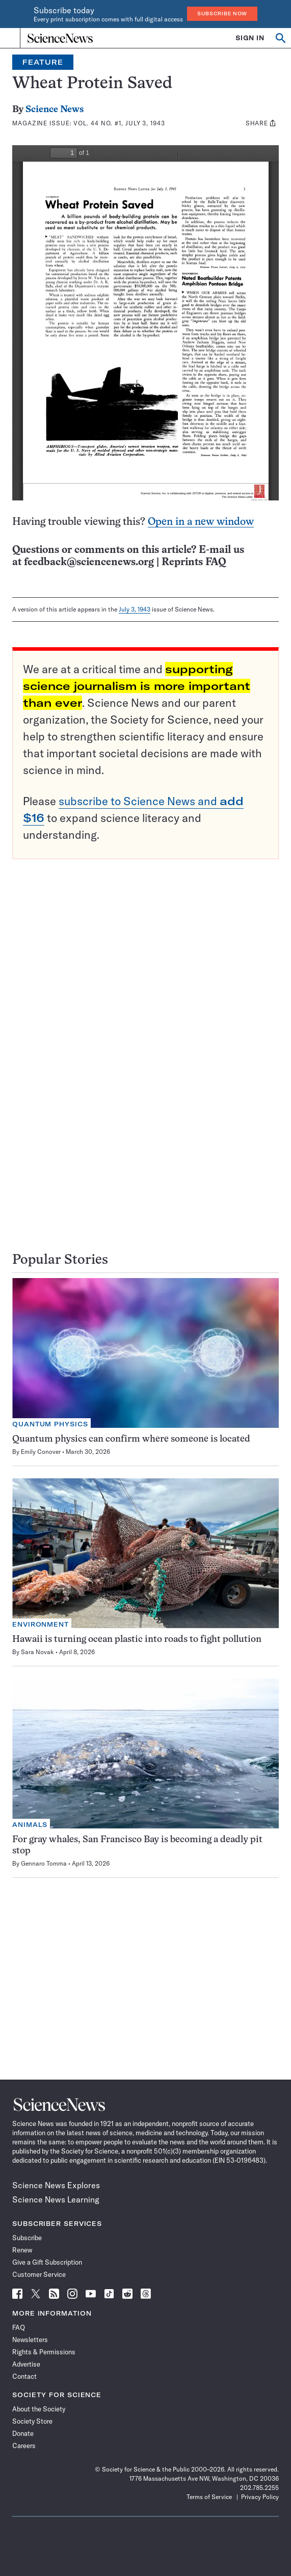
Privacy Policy (260, 2497)
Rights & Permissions (43, 2352)
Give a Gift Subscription (47, 2262)
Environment (40, 1624)
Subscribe (27, 2238)
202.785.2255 (259, 2487)
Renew (22, 2250)
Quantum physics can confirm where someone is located (131, 1439)
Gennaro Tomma (44, 1863)
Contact (24, 2376)
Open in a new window (201, 522)
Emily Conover (41, 1451)
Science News (54, 109)
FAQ (18, 2327)
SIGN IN (249, 38)
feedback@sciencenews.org (89, 562)
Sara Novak (37, 1652)
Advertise (26, 2364)
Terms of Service (209, 2497)
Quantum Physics (50, 1424)
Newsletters (30, 2339)
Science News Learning (55, 2199)
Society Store (32, 2421)
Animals (29, 1824)
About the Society (38, 2409)
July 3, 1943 (134, 609)
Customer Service (39, 2274)
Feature (42, 62)
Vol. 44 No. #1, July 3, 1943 (119, 123)
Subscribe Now (222, 13)
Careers (24, 2445)
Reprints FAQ (194, 562)
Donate (23, 2433)
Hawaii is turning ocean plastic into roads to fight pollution (136, 1639)
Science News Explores (56, 2185)
